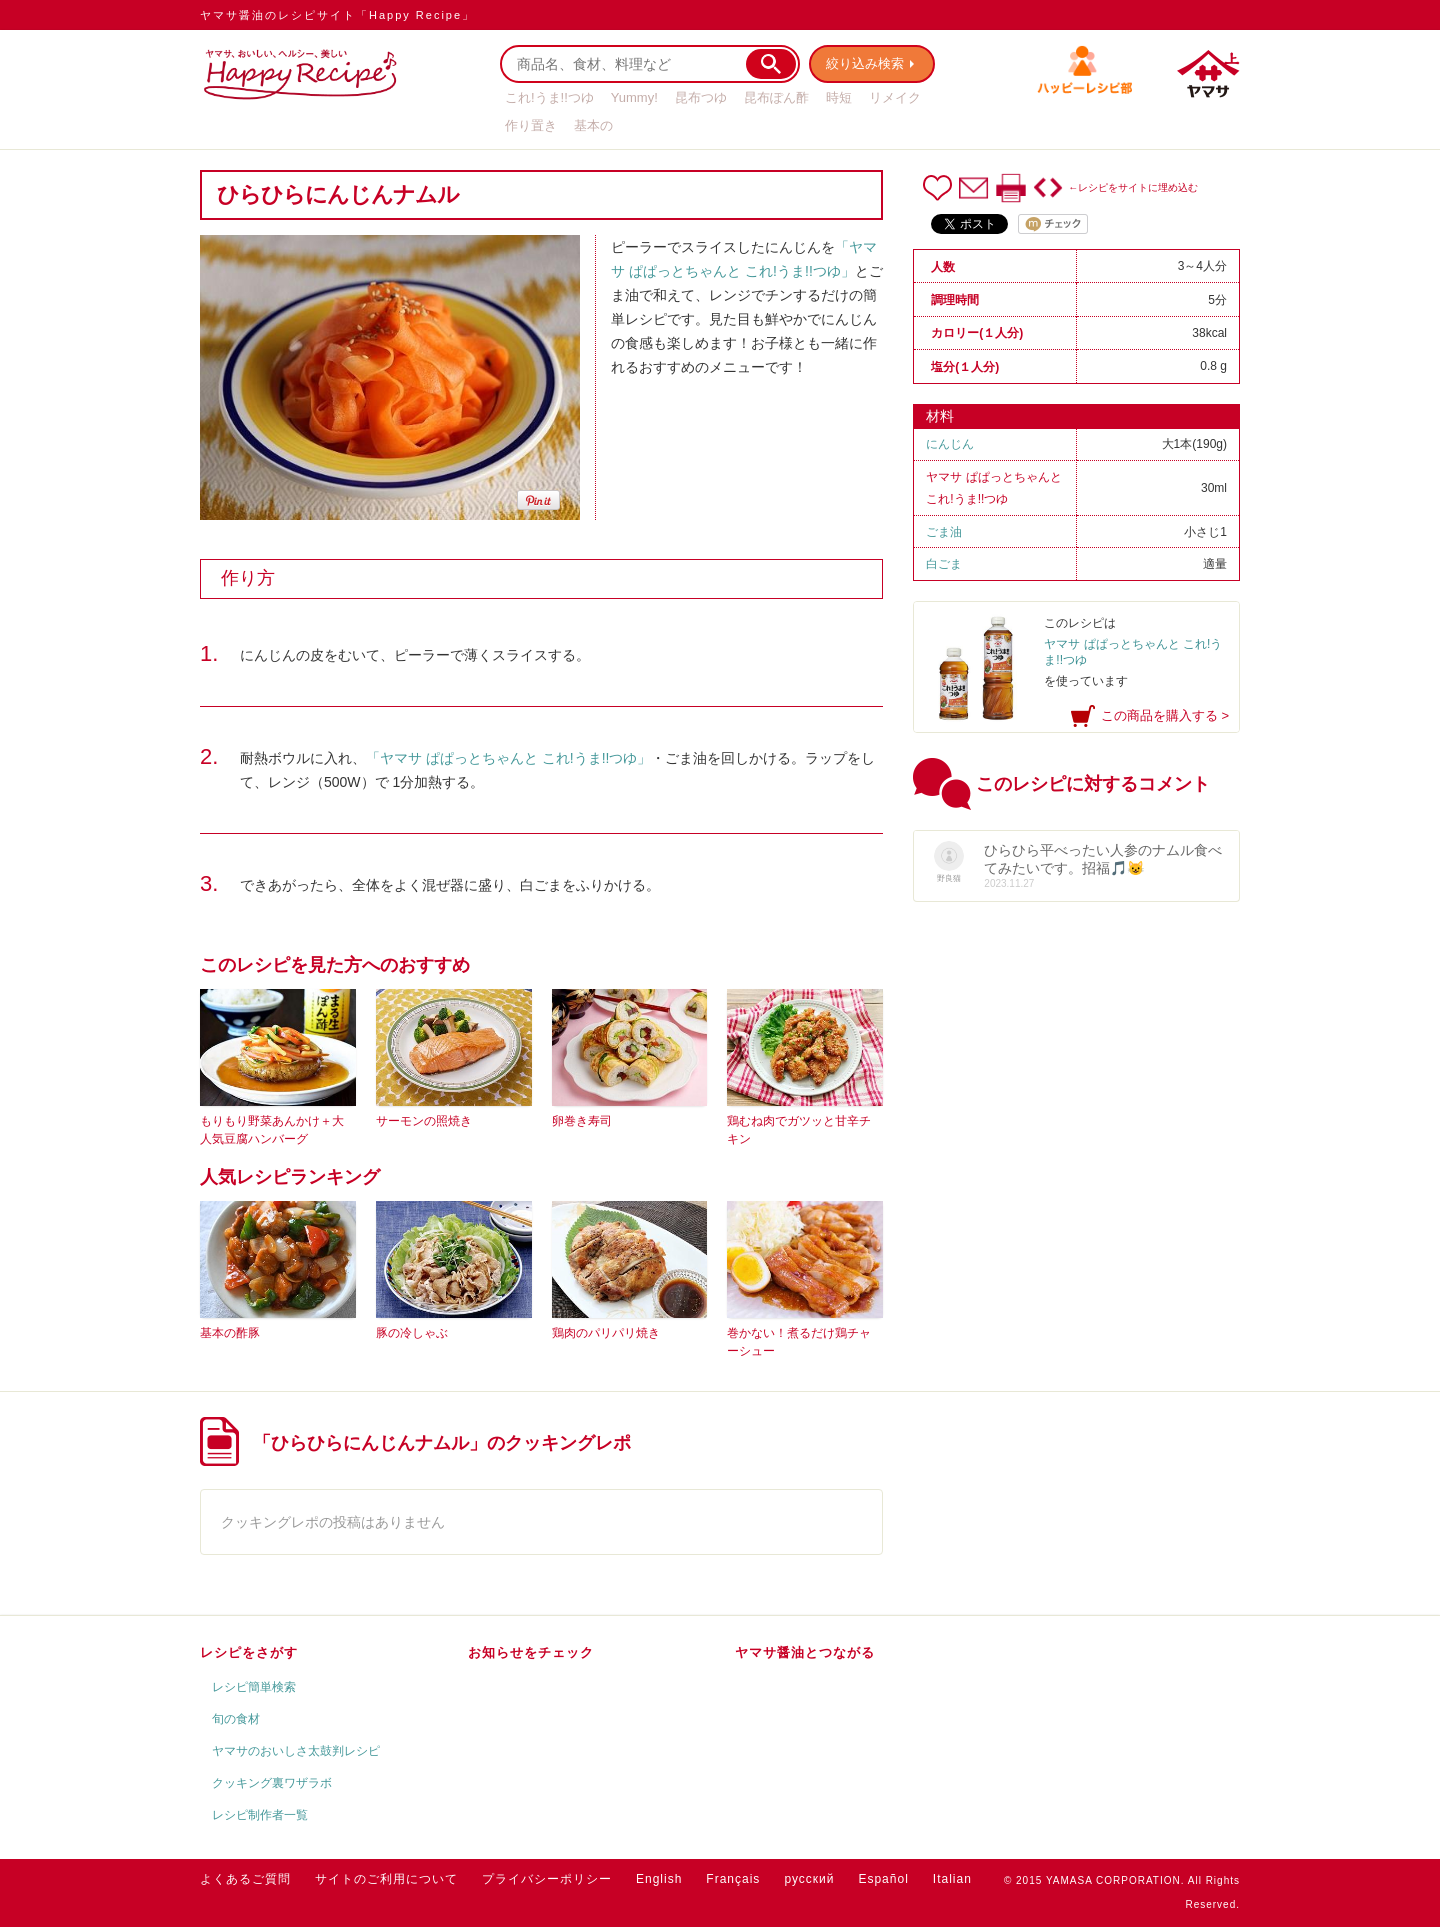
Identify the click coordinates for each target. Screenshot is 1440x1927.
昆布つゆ (701, 97)
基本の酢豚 (230, 1333)
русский (809, 1879)
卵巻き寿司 (582, 1121)
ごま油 (944, 532)
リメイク (895, 97)
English (659, 1879)
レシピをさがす (249, 1652)
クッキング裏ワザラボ (272, 1783)
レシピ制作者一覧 (260, 1815)
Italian (952, 1879)
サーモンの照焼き (424, 1121)
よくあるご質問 (245, 1879)
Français (733, 1879)
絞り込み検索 (866, 63)
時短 (839, 97)
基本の (593, 125)
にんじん (950, 444)
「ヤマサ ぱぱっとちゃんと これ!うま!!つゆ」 (508, 758)
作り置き (531, 125)
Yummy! (634, 97)
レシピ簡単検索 (254, 1687)
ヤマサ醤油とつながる (805, 1652)
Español (883, 1879)
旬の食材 (236, 1719)
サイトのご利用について (386, 1879)
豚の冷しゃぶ (412, 1333)
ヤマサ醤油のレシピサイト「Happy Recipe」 (337, 15)
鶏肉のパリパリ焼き (606, 1333)
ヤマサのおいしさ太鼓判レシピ (296, 1751)
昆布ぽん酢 (776, 97)
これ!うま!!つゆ (549, 97)
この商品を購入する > (1165, 715)
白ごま (944, 564)
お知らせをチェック (531, 1652)
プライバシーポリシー (547, 1879)
